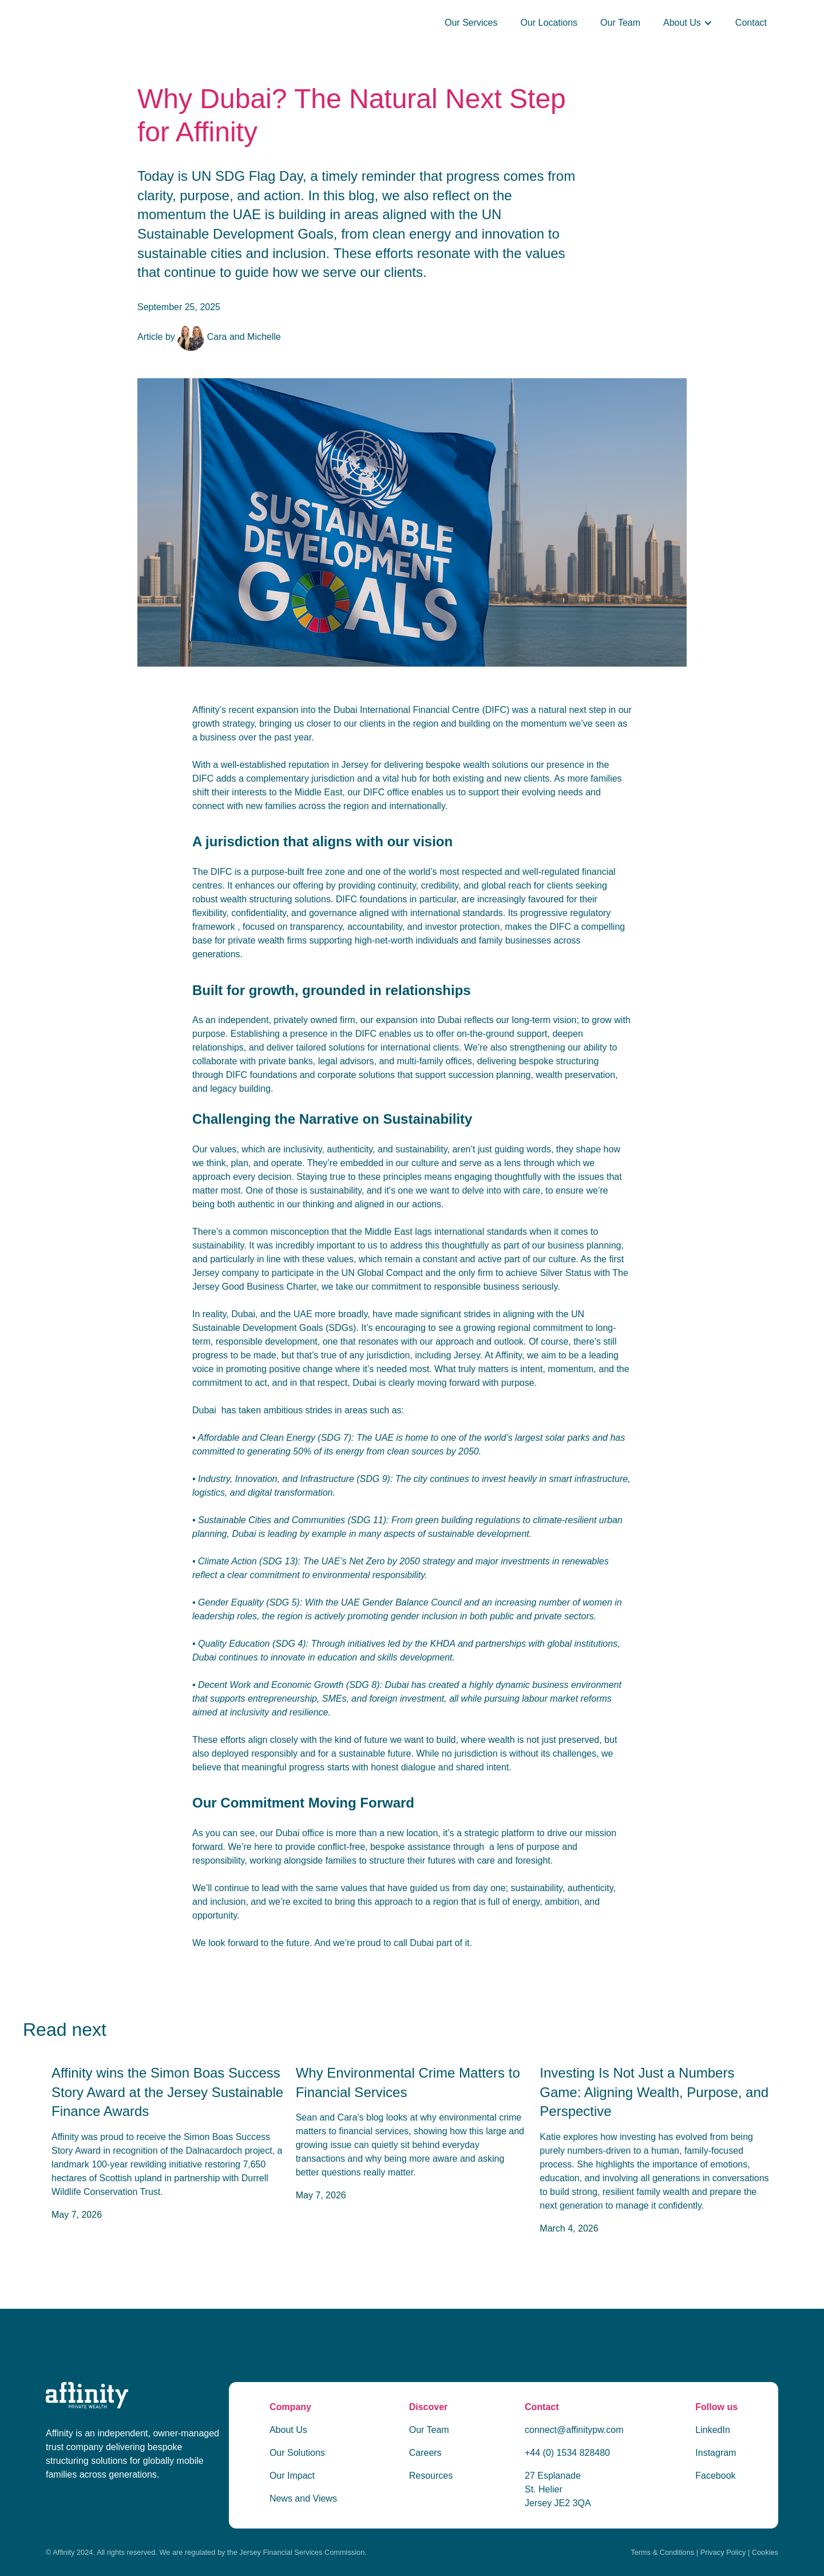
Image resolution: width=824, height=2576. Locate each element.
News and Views (303, 2498)
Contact (751, 22)
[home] (212, 23)
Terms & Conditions (662, 2552)
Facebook (715, 2475)
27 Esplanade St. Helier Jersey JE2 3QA (558, 2489)
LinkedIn (712, 2430)
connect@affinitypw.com (574, 2430)
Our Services (471, 22)
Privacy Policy (723, 2552)
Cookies (765, 2552)
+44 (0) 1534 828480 (567, 2453)
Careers (425, 2453)
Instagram (715, 2453)
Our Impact (292, 2475)
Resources (431, 2475)
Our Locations (548, 22)
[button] (688, 23)
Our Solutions (297, 2453)
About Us (288, 2430)
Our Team (620, 22)
